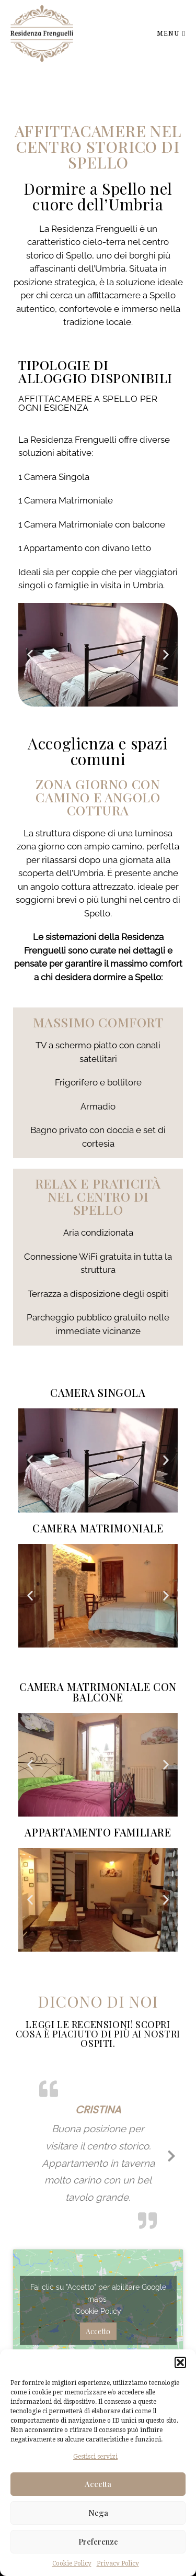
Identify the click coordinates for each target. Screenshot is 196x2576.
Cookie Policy (71, 2563)
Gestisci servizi (95, 2456)
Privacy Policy (118, 2563)
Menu (171, 33)
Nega (98, 2512)
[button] (180, 2362)
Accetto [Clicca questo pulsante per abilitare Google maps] (98, 2331)
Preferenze (98, 2541)
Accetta (98, 2484)
